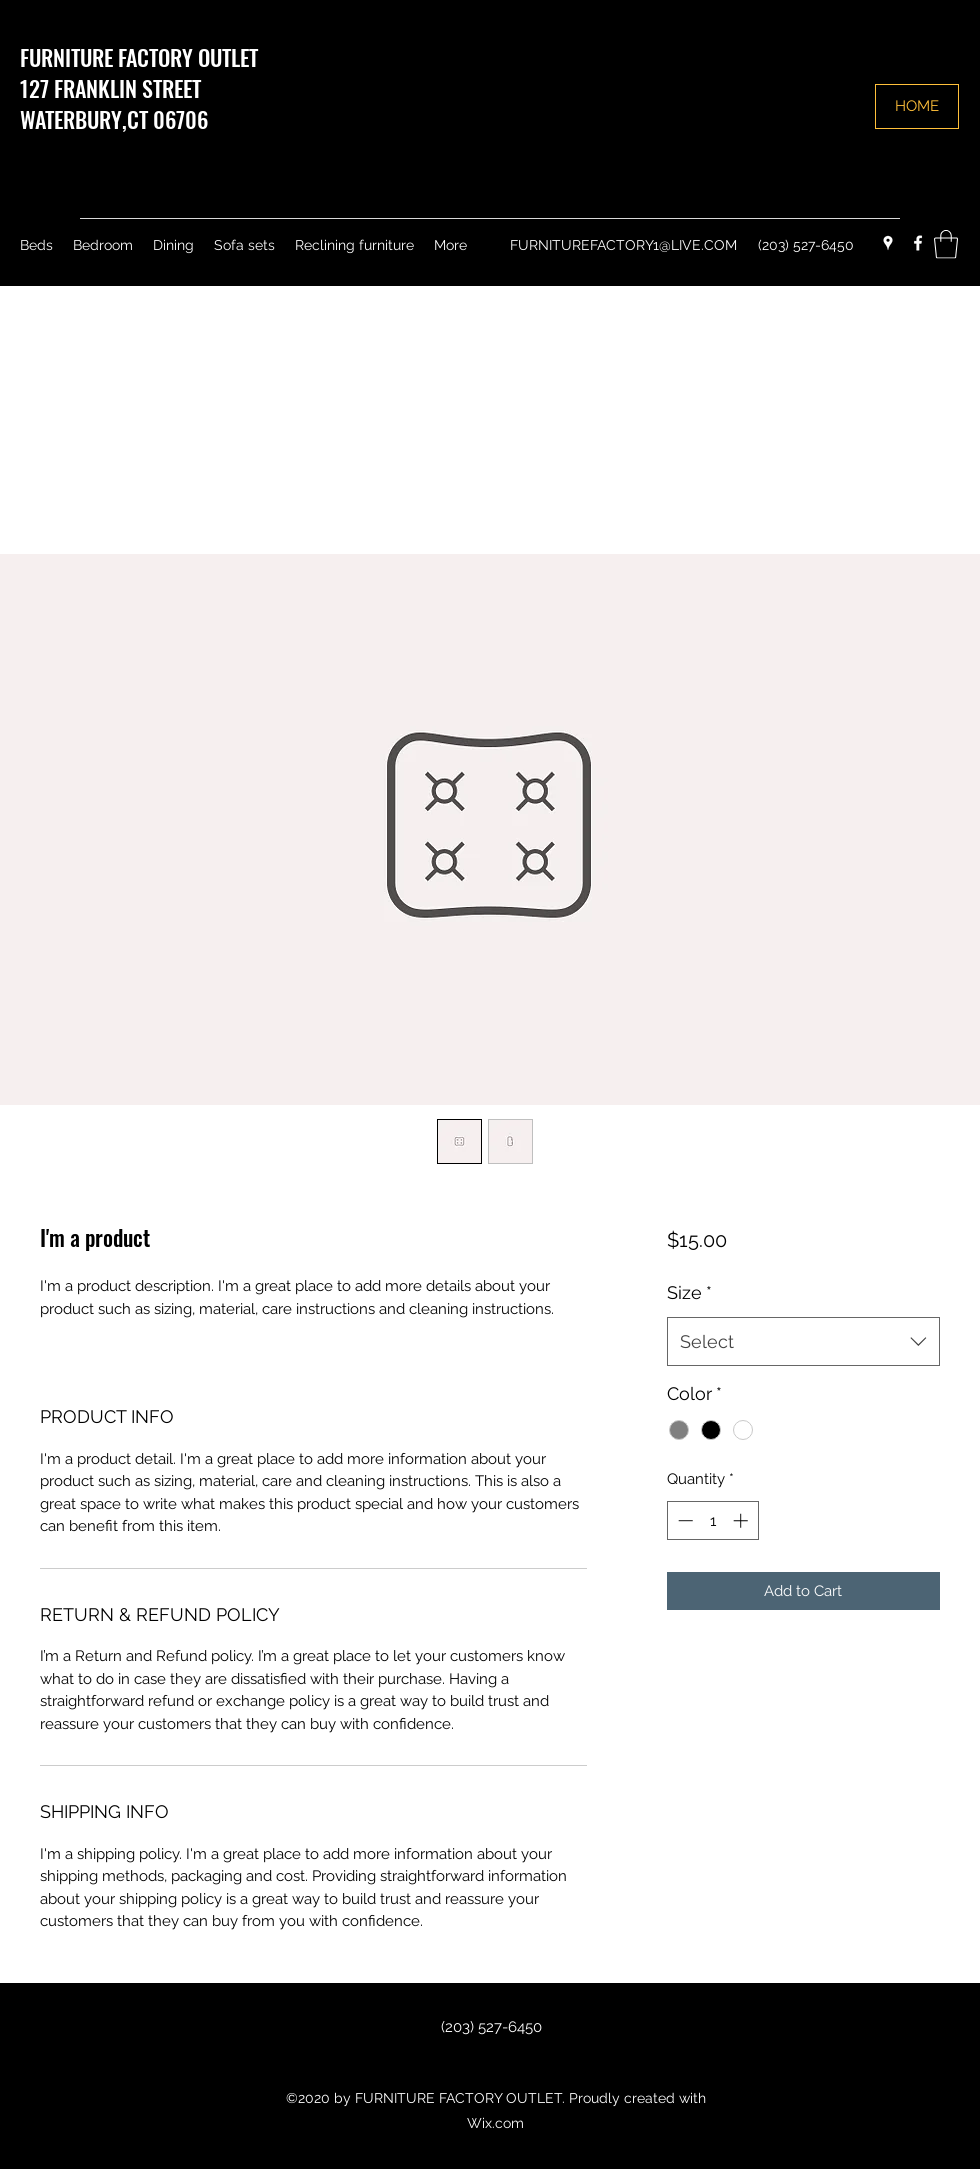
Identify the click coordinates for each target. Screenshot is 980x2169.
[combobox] (803, 1342)
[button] (946, 244)
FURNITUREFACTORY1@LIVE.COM (623, 245)
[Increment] (742, 1520)
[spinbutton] (712, 1520)
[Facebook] (918, 243)
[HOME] (917, 106)
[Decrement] (683, 1520)
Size (689, 1292)
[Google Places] (888, 243)
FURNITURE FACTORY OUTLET (139, 57)
